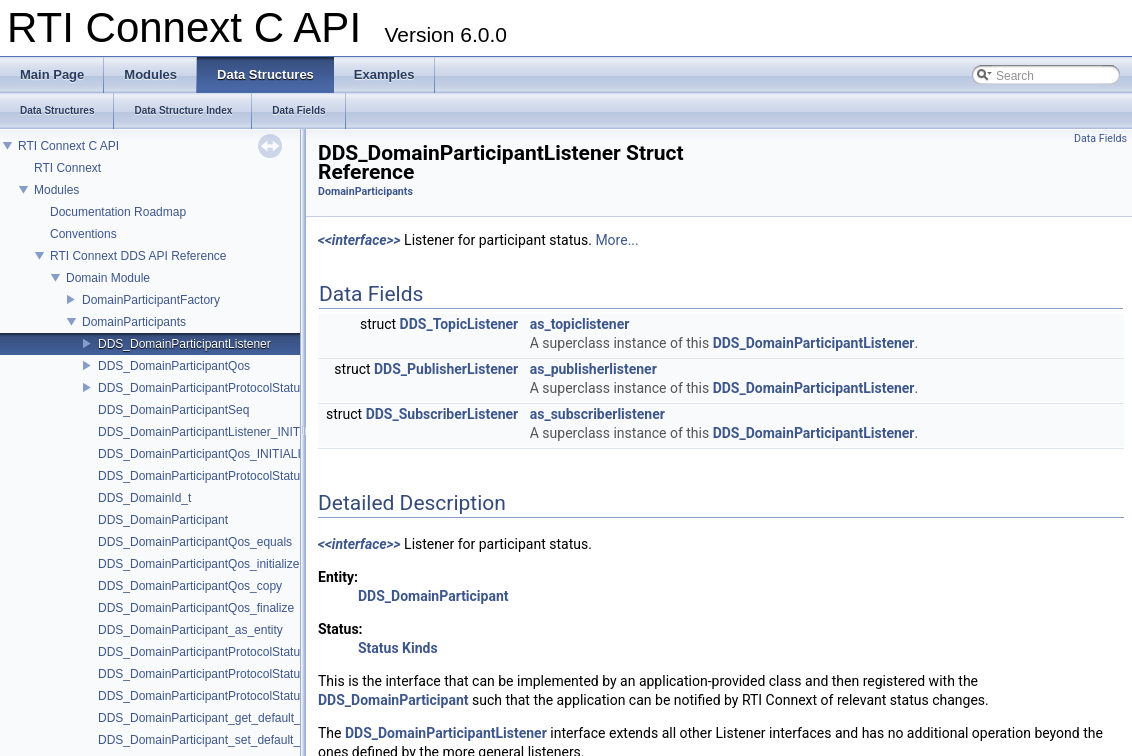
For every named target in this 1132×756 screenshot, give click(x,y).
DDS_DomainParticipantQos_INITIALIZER (211, 454)
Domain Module (108, 278)
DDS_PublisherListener (446, 369)
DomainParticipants (134, 322)
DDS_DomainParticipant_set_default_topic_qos (224, 740)
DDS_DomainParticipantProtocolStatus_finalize (224, 696)
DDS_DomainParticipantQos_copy (190, 586)
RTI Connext (67, 168)
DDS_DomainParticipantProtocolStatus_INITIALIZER (239, 476)
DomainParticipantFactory (151, 300)
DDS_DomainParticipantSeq (173, 410)
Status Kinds (398, 648)
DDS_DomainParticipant (163, 520)
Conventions (83, 234)
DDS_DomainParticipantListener (184, 344)
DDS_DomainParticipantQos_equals (195, 542)
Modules (56, 190)
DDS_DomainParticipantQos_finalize (196, 608)
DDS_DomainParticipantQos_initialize (198, 564)
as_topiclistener (580, 324)
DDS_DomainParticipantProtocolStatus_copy (218, 674)
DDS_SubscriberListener (442, 414)
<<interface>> (359, 240)
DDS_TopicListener (459, 324)
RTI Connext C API (68, 146)
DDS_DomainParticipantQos (174, 366)
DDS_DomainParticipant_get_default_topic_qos (225, 718)
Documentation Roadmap (118, 212)
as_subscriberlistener (597, 414)
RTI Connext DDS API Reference (138, 256)
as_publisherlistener (593, 369)
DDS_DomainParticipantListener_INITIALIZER (221, 432)
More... (616, 240)
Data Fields (1100, 138)
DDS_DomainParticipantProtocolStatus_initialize (226, 652)
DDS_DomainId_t (144, 498)
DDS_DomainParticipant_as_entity (190, 630)
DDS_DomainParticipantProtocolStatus (202, 388)
